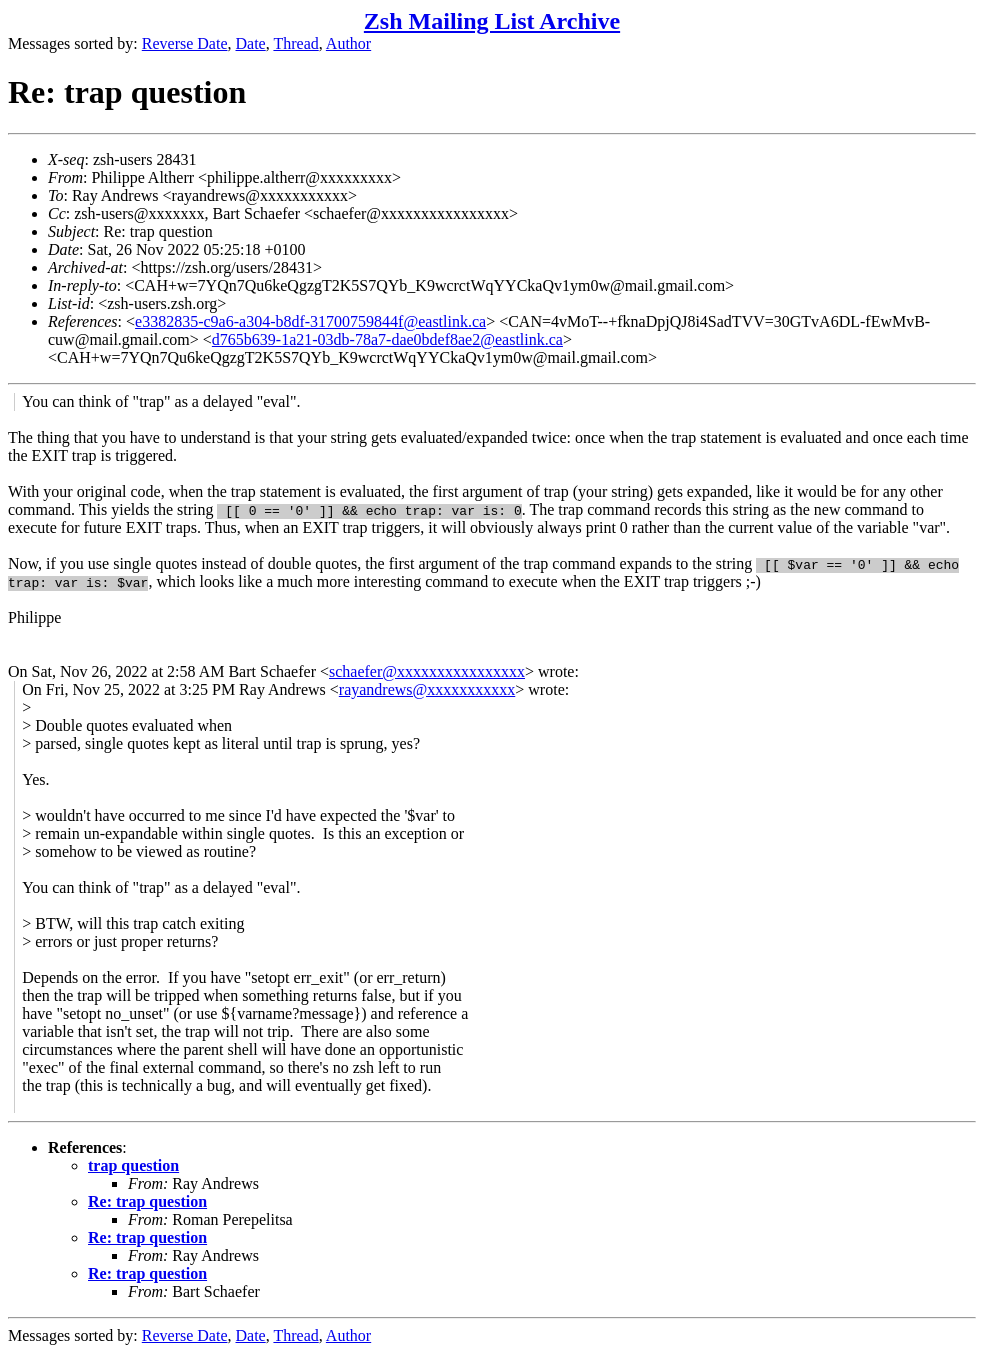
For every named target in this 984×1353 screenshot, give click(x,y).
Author (348, 43)
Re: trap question (147, 1201)
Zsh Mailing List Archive (492, 21)
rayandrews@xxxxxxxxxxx (427, 689)
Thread (295, 43)
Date (251, 43)
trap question (133, 1165)
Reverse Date (185, 43)
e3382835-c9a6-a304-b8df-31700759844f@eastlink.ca (310, 321)
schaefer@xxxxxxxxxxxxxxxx (427, 671)
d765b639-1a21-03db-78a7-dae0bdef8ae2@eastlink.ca (387, 339)
